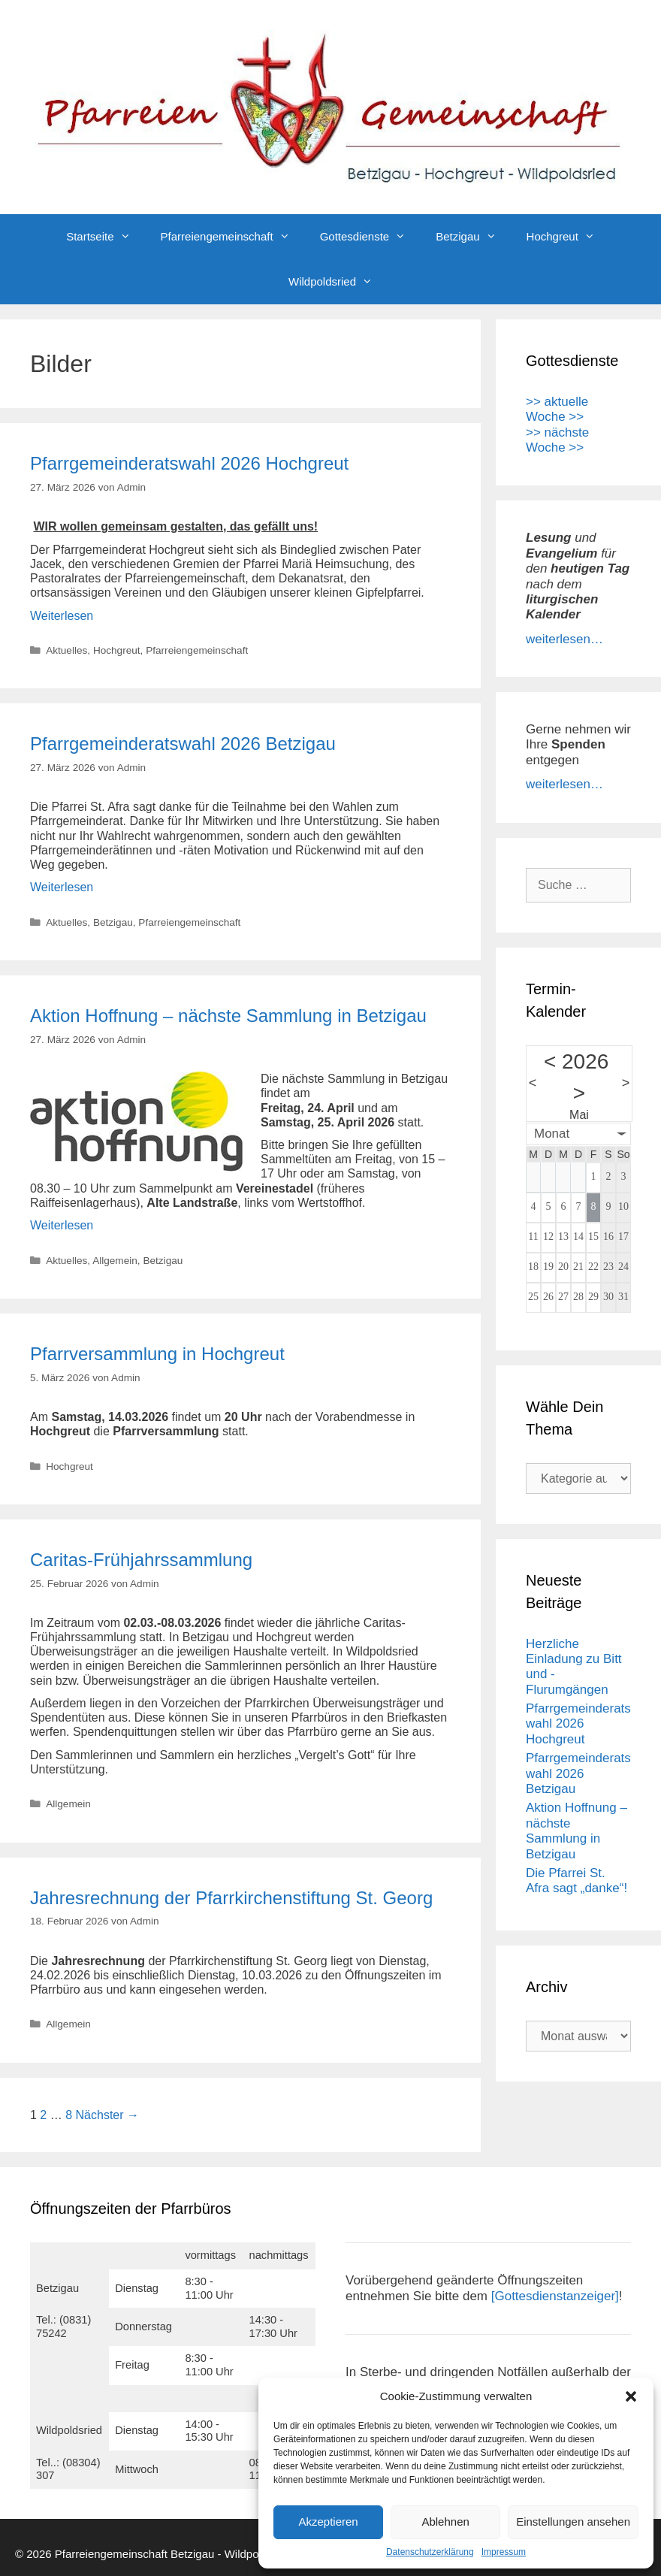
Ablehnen (445, 2521)
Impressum (503, 2552)
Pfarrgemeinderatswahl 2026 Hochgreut (189, 463)
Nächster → (107, 2115)
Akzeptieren (328, 2521)
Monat (551, 1133)
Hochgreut (568, 236)
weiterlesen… (564, 639)
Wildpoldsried (338, 281)
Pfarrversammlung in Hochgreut (157, 1354)
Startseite (105, 236)
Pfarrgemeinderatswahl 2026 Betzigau (183, 743)
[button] (630, 2396)
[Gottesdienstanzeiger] (555, 2296)
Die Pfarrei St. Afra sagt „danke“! (576, 1880)
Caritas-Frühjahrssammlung (141, 1560)
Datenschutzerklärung (430, 2552)
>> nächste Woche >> (557, 440)
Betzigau (473, 236)
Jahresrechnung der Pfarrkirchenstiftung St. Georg (231, 1898)
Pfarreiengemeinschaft (233, 236)
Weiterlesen (61, 615)
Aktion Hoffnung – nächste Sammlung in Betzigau (228, 1015)
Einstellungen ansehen (573, 2521)
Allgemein (114, 1260)
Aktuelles (66, 650)
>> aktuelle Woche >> (557, 409)
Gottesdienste (370, 236)
